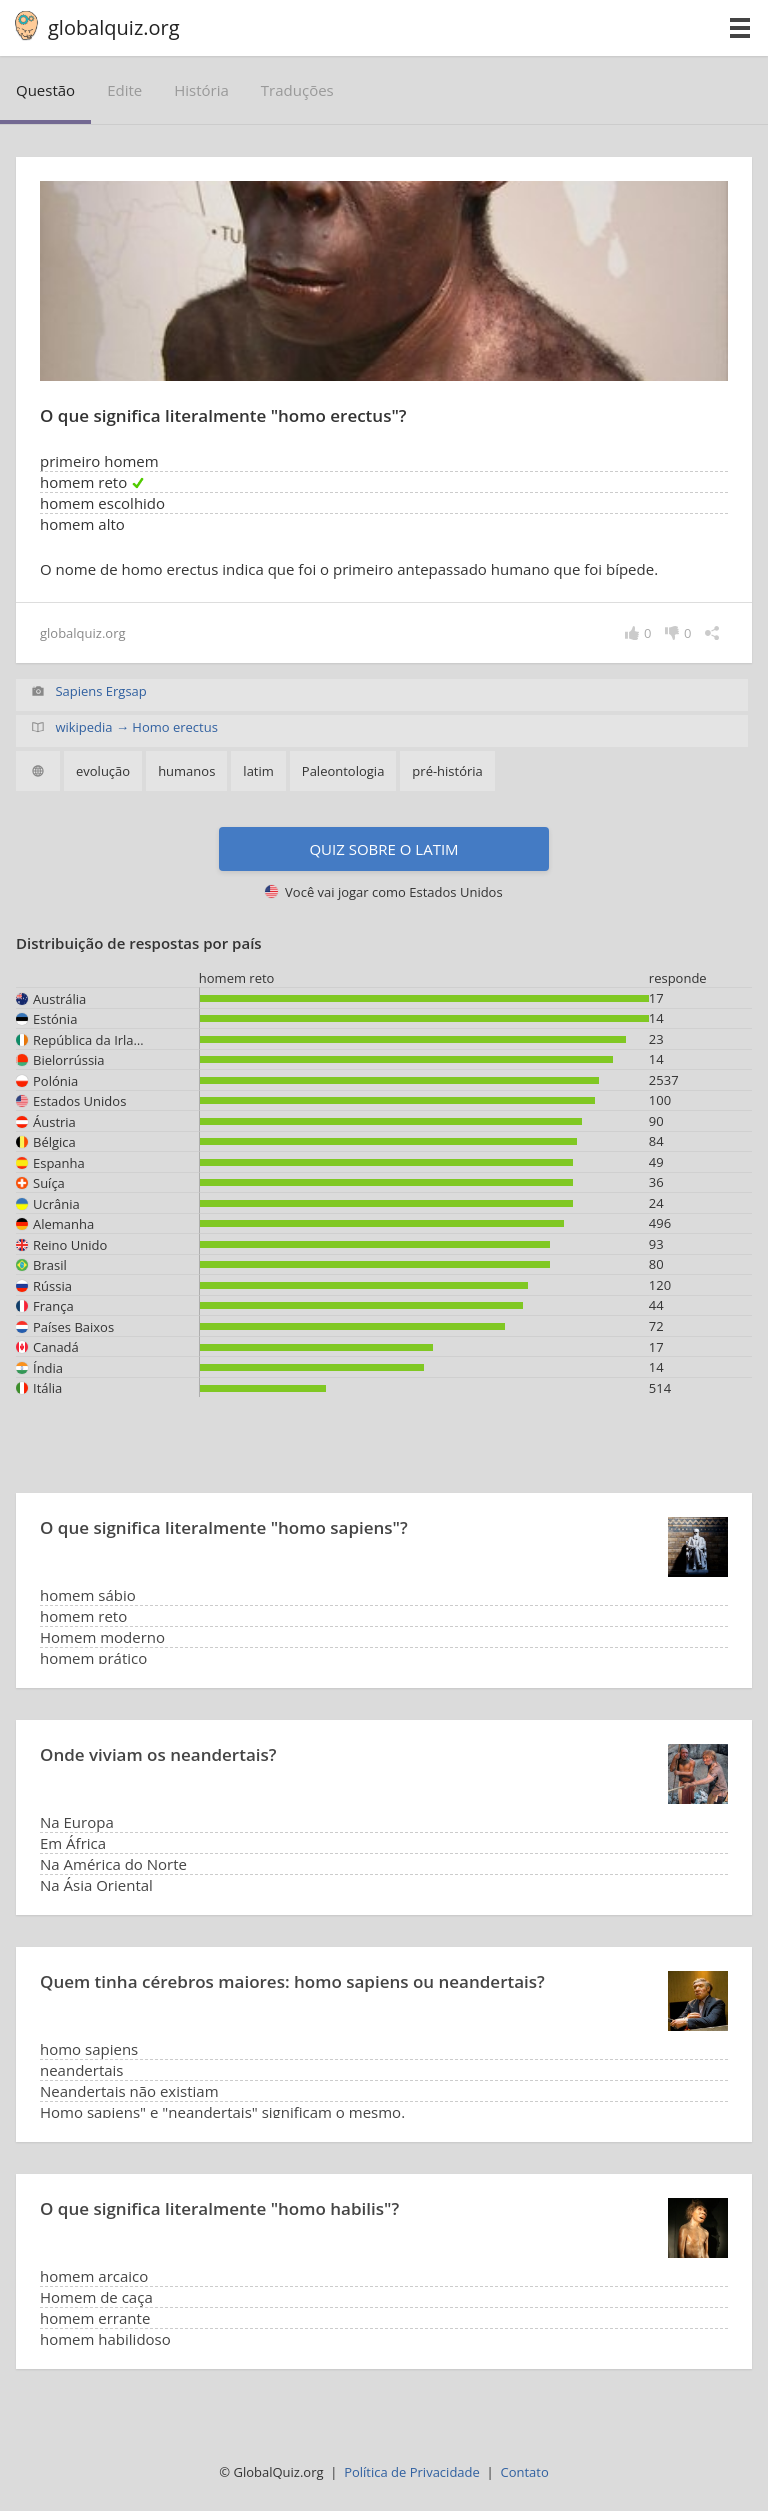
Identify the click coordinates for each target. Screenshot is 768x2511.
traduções (297, 90)
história (201, 90)
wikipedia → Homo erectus (136, 727)
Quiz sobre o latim (383, 849)
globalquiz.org (114, 27)
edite (124, 90)
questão (45, 90)
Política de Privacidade (412, 2472)
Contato (524, 2472)
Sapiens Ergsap (100, 691)
